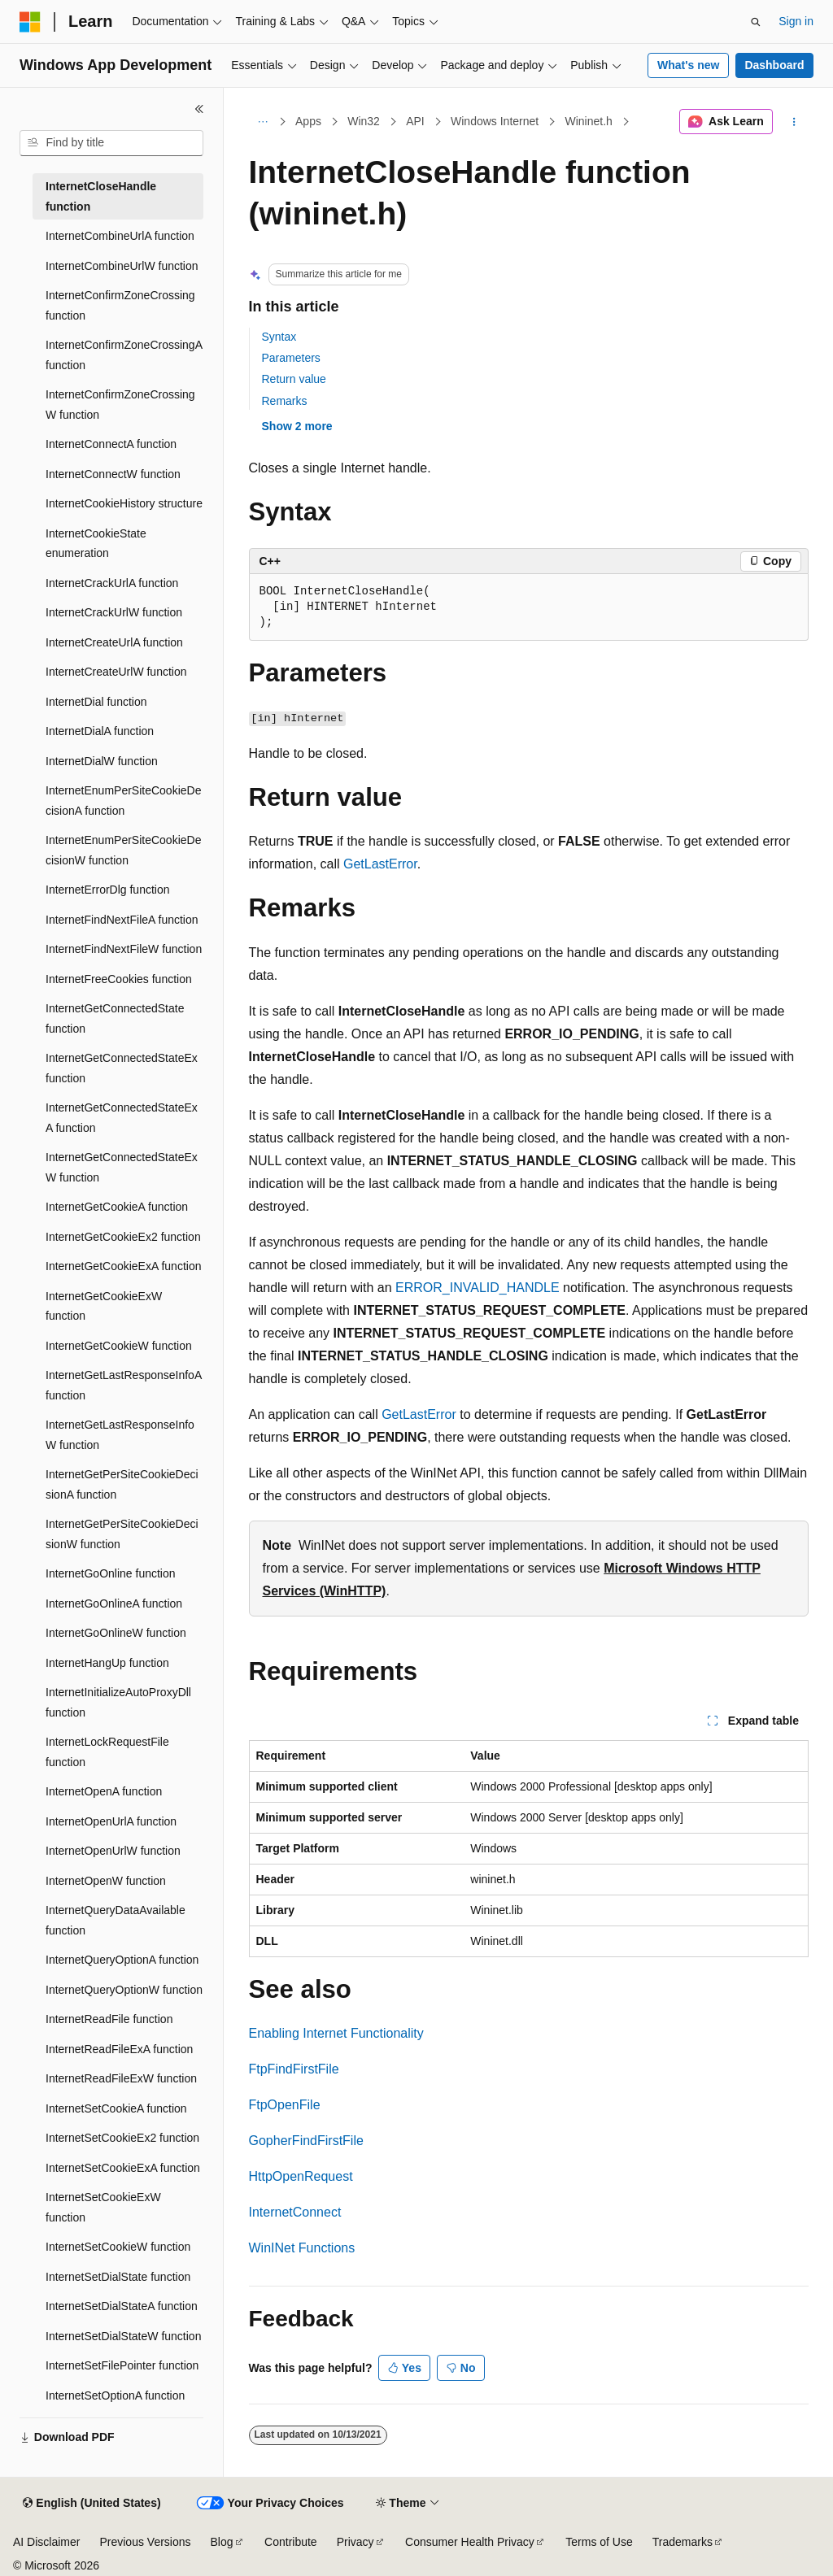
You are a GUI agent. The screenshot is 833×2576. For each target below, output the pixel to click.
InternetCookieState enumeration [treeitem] (96, 543)
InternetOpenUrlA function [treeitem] (111, 1821)
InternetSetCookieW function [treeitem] (118, 2246)
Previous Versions (144, 2541)
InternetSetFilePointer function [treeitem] (122, 2365)
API (415, 121)
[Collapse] (199, 109)
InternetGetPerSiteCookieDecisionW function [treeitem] (122, 1534)
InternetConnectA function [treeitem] (111, 443)
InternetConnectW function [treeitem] (113, 474)
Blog (222, 2541)
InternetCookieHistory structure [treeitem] (124, 503)
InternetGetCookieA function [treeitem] (117, 1206)
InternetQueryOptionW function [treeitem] (124, 1989)
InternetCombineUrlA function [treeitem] (120, 235)
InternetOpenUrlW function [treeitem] (113, 1850)
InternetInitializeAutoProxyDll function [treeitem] (118, 1702)
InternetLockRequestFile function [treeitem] (107, 1752)
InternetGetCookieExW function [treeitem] (104, 1306)
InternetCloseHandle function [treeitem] (101, 196)
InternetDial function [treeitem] (96, 701)
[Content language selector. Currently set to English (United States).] (91, 2504)
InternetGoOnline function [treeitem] (111, 1573)
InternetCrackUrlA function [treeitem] (112, 583)
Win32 (363, 121)
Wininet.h (589, 121)
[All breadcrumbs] (263, 122)
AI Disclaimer (46, 2541)
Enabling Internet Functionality (336, 2033)
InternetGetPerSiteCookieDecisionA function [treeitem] (122, 1484)
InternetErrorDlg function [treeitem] (108, 889)
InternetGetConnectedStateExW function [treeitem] (122, 1167)
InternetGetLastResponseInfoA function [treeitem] (123, 1385)
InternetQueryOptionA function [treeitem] (122, 1959)
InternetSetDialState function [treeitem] (118, 2276)
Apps (308, 121)
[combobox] (111, 143)
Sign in (795, 21)
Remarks (284, 400)
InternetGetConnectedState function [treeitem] (115, 1018)
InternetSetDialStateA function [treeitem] (122, 2306)
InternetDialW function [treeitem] (102, 761)
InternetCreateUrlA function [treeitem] (114, 642)
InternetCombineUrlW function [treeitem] (122, 265)
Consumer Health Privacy (469, 2541)
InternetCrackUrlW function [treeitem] (114, 612)
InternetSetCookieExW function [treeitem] (103, 2207)
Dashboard (774, 65)
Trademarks (682, 2541)
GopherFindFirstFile (306, 2140)
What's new (688, 65)
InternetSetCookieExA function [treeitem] (123, 2167)
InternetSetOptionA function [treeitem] (115, 2395)
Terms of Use (598, 2541)
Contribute (290, 2541)
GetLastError (380, 864)
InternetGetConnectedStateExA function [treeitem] (122, 1117)
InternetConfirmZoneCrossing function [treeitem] (120, 305)
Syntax (279, 336)
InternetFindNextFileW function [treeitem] (124, 948)
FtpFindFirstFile (294, 2069)
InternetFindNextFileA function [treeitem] (122, 919)
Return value (294, 378)
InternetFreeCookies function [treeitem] (119, 979)
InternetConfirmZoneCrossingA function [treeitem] (124, 355)
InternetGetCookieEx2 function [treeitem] (123, 1236)
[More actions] (793, 122)
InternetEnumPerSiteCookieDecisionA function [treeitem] (123, 800)
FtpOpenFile (285, 2105)
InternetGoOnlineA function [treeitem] (114, 1603)
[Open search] (755, 22)
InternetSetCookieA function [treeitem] (116, 2108)
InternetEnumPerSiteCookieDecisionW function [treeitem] (123, 850)
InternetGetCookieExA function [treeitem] (123, 1266)
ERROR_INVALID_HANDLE (477, 1288)
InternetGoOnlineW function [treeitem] (116, 1632)
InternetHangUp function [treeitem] (107, 1662)
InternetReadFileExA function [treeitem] (119, 2049)
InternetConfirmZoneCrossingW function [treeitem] (120, 404)
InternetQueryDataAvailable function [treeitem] (115, 1920)
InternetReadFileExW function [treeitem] (121, 2078)
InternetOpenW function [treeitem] (106, 1880)
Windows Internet (495, 121)
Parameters (291, 357)
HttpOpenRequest (301, 2176)
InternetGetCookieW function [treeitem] (119, 1345)
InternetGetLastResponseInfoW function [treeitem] (120, 1434)
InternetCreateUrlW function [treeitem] (116, 671)
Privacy (355, 2541)
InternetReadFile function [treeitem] (109, 2019)
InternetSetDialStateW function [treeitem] (123, 2336)
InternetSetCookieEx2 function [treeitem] (122, 2137)
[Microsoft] (30, 22)
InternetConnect (295, 2212)
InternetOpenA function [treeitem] (104, 1791)
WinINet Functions (302, 2248)
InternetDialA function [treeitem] (100, 731)
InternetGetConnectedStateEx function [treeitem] (122, 1068)
